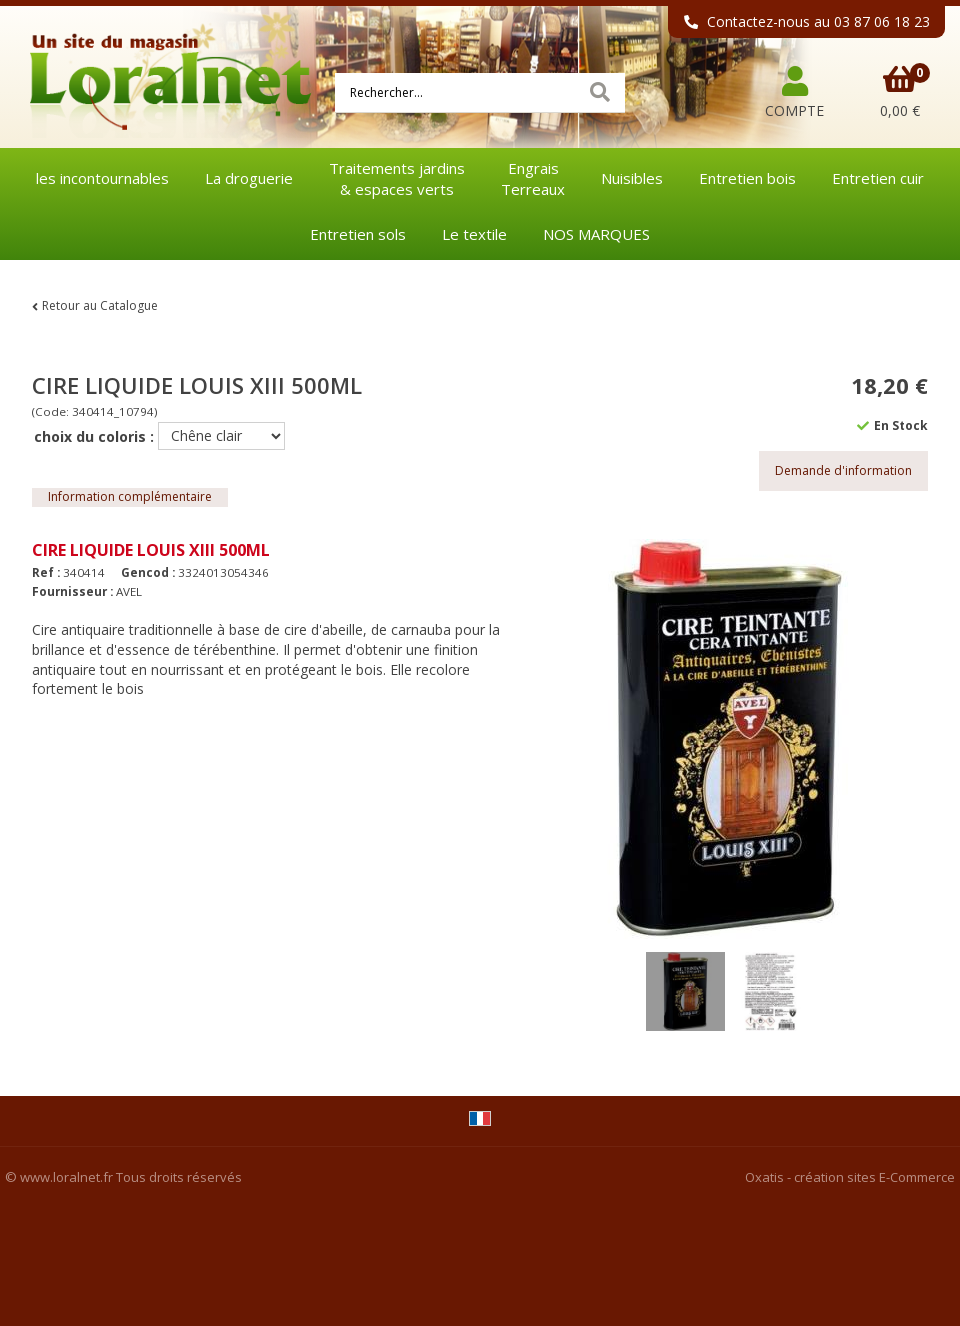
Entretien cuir (878, 178)
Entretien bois (747, 178)
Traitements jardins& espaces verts (397, 178)
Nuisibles (632, 178)
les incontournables (102, 178)
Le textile (474, 234)
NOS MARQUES (596, 234)
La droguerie (249, 178)
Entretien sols (358, 234)
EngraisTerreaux (533, 178)
